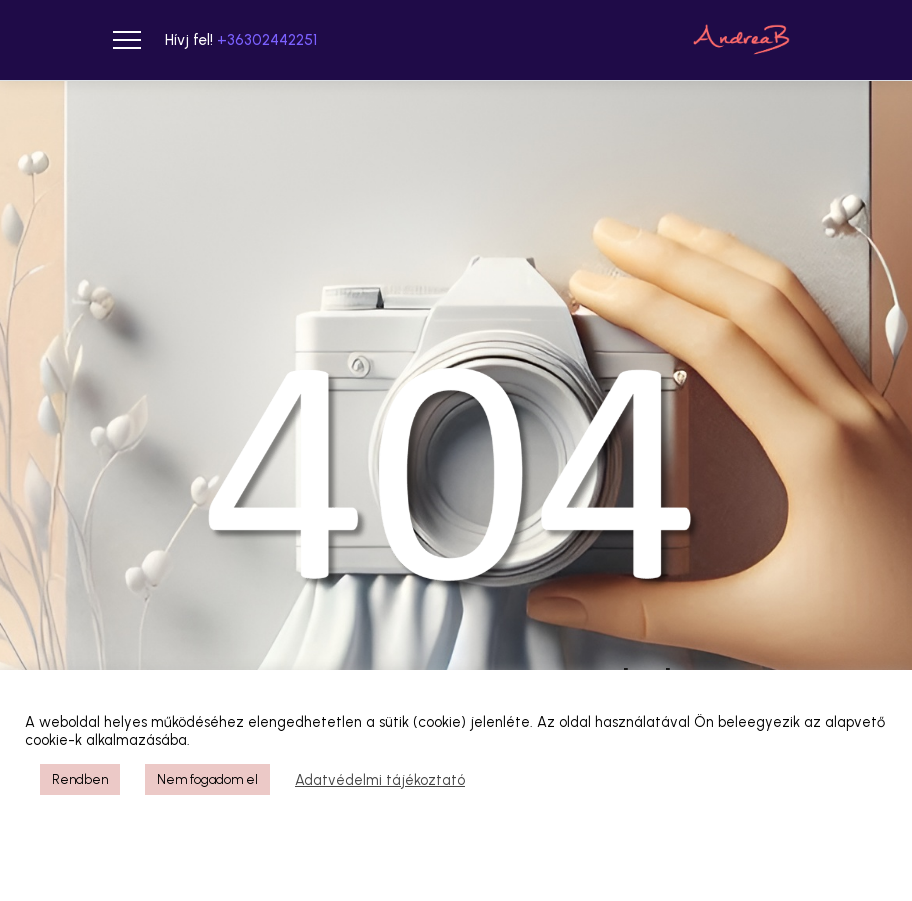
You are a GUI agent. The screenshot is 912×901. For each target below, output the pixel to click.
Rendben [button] (80, 779)
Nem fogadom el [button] (207, 779)
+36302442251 (267, 40)
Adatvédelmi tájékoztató (380, 780)
